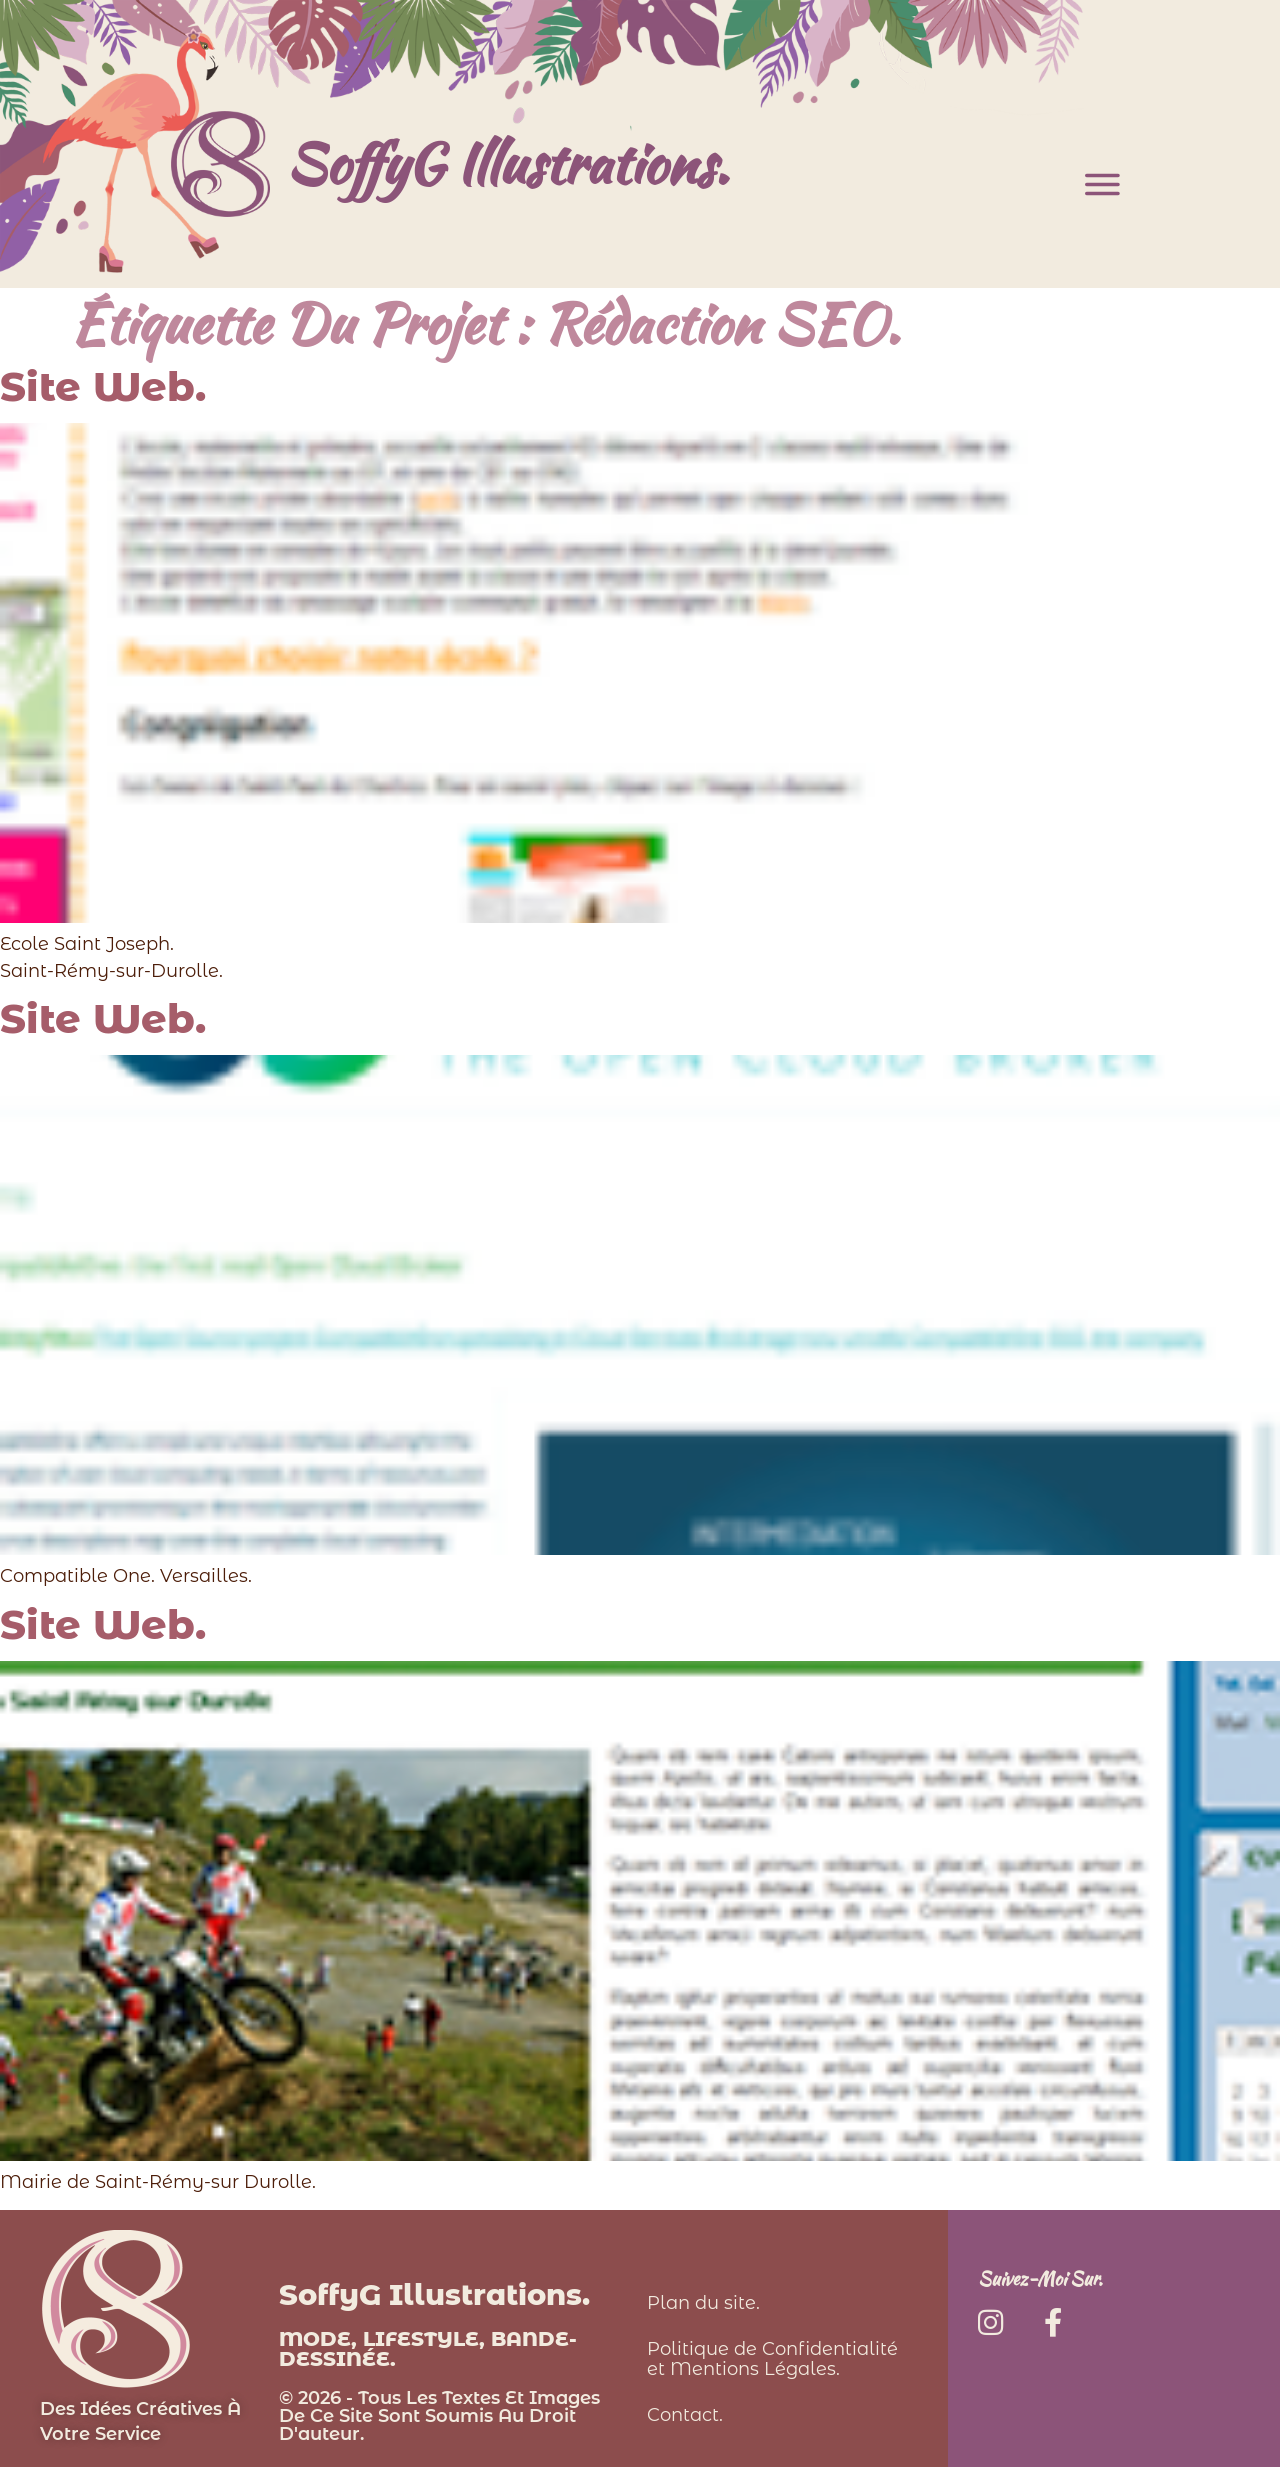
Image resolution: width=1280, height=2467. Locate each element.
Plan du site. (703, 2303)
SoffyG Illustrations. (507, 163)
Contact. (685, 2415)
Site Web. (103, 386)
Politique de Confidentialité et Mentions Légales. (772, 2359)
